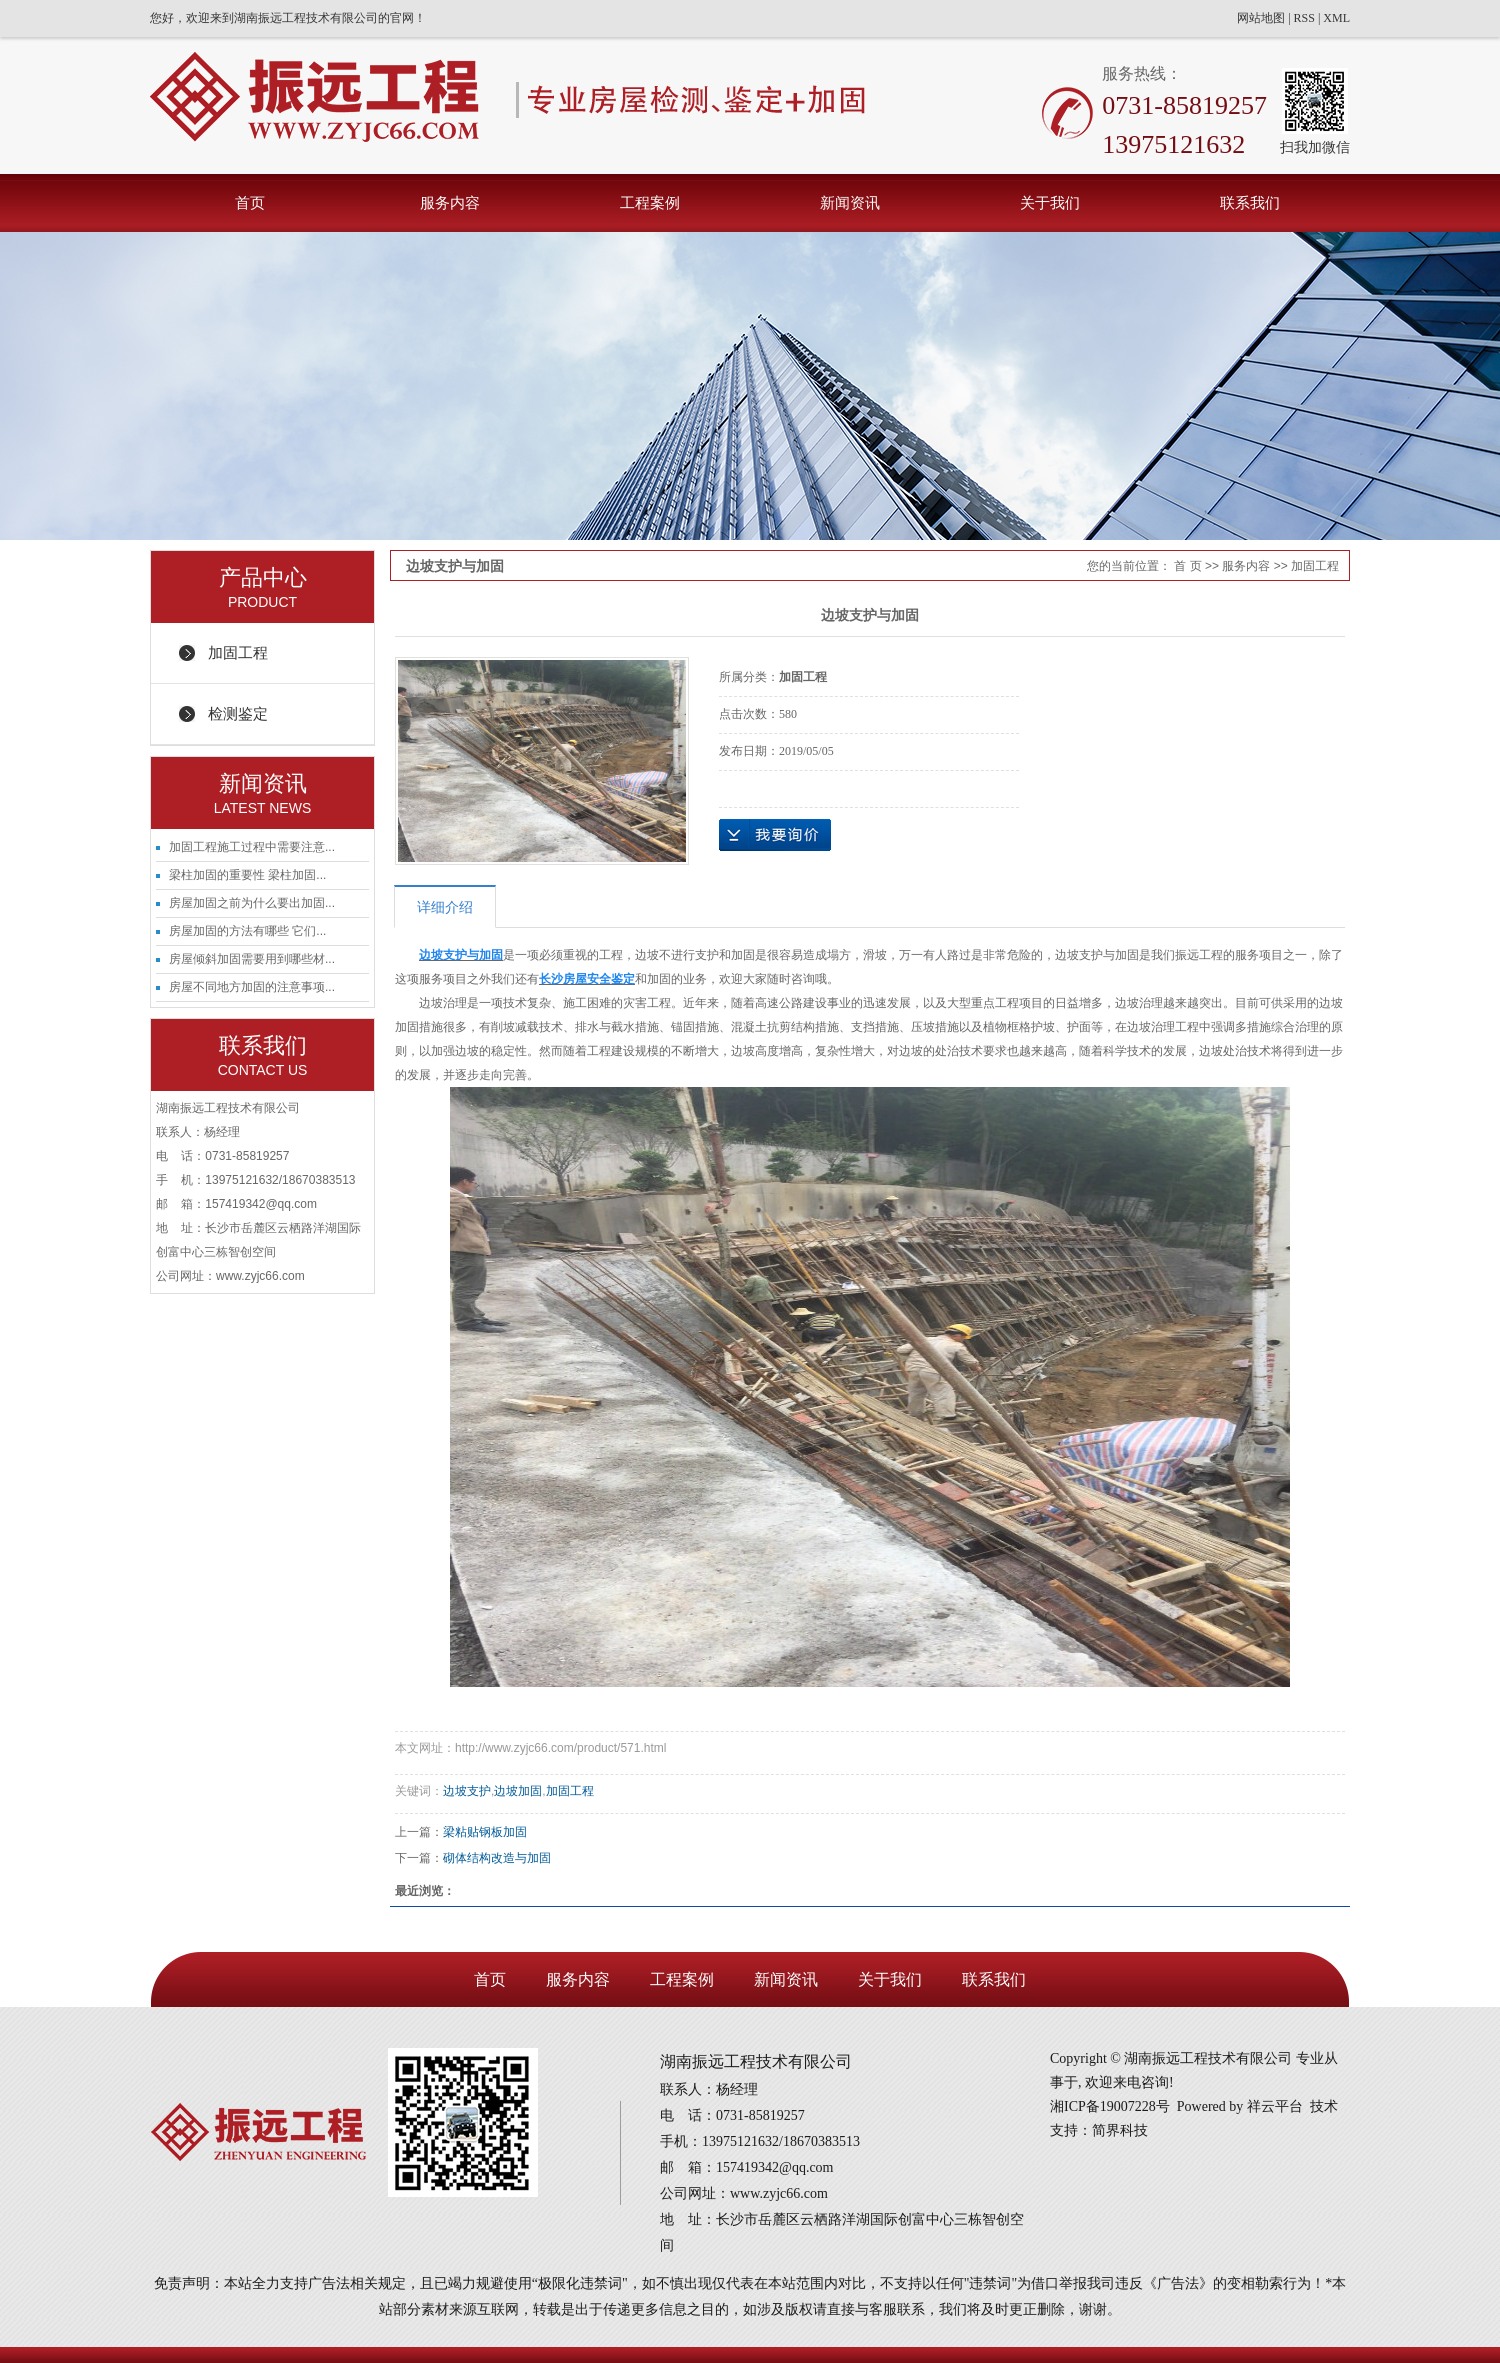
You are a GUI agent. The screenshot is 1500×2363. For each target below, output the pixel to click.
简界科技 (1120, 2130)
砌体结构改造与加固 (497, 1858)
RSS (1304, 18)
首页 (250, 202)
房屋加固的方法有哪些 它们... (247, 931)
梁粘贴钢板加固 (485, 1832)
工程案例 (650, 202)
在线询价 (775, 835)
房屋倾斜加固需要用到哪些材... (252, 959)
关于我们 (1050, 202)
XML (1336, 18)
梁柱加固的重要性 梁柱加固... (247, 875)
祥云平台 (1275, 2106)
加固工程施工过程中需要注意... (252, 847)
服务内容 (450, 202)
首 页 (1187, 566)
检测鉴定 (238, 713)
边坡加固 (518, 1791)
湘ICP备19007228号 (1110, 2106)
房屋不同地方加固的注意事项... (252, 987)
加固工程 (238, 652)
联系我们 (1250, 202)
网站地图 (1261, 18)
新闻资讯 (850, 202)
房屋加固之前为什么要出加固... (252, 903)
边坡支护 (467, 1791)
